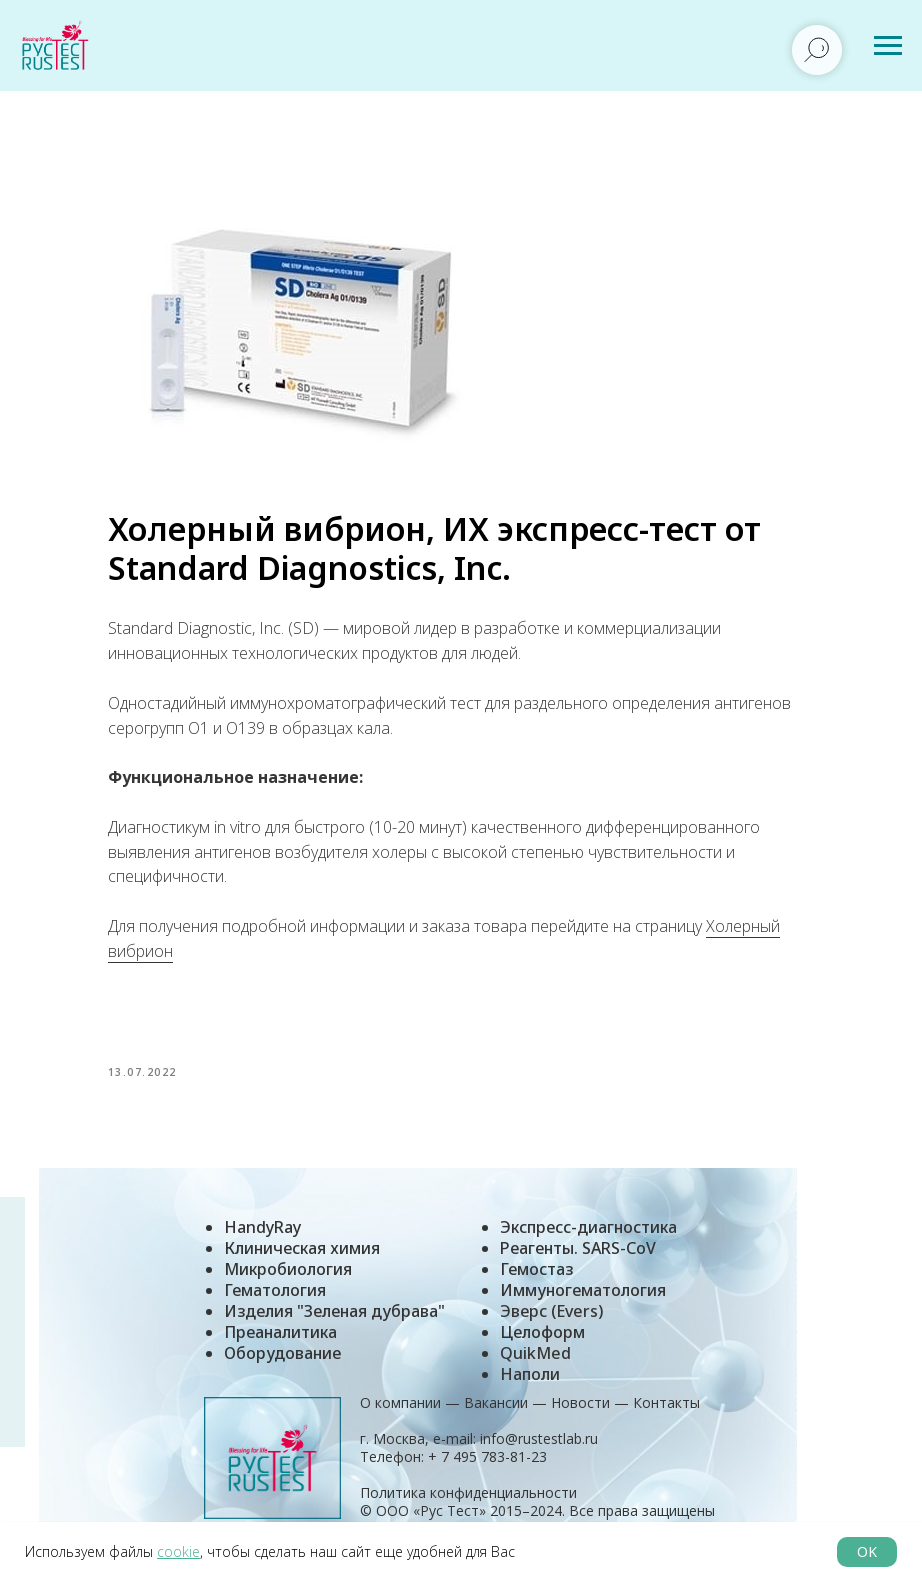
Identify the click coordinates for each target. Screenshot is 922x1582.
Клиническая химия (302, 1262)
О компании (400, 1416)
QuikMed (535, 1367)
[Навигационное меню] (888, 46)
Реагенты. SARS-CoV (578, 1262)
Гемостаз (536, 1283)
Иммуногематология (583, 1304)
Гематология (275, 1304)
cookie (178, 1551)
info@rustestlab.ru (539, 1452)
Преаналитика (280, 1346)
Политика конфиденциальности (468, 1506)
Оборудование (282, 1367)
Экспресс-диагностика (588, 1241)
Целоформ (542, 1346)
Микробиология (288, 1283)
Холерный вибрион (212, 958)
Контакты (666, 1416)
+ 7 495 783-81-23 (485, 1470)
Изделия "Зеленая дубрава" (334, 1325)
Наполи (530, 1388)
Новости (580, 1416)
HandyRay (262, 1241)
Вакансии (496, 1416)
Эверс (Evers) (551, 1325)
